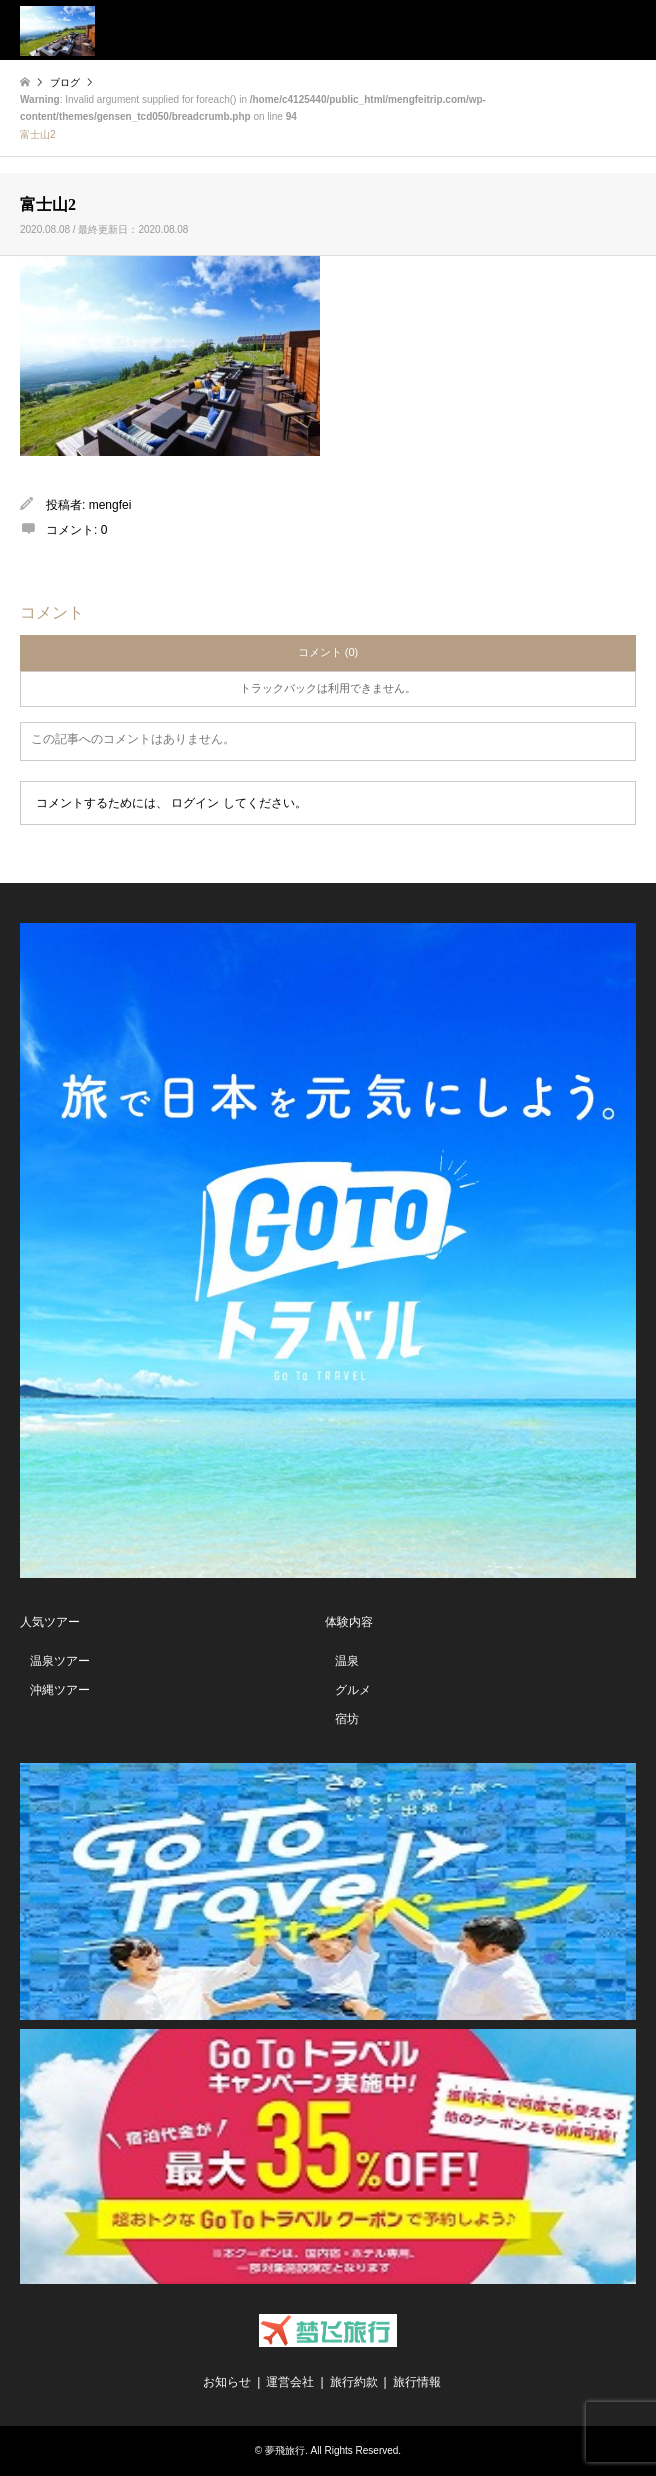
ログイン (195, 803)
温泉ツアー (60, 1661)
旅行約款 (354, 2382)
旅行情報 (417, 2382)
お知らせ (227, 2382)
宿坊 (347, 1719)
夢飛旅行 (285, 2450)
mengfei (110, 505)
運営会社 (290, 2382)
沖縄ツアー (60, 1690)
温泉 (347, 1661)
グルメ (353, 1690)
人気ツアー (50, 1622)
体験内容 (349, 1622)
